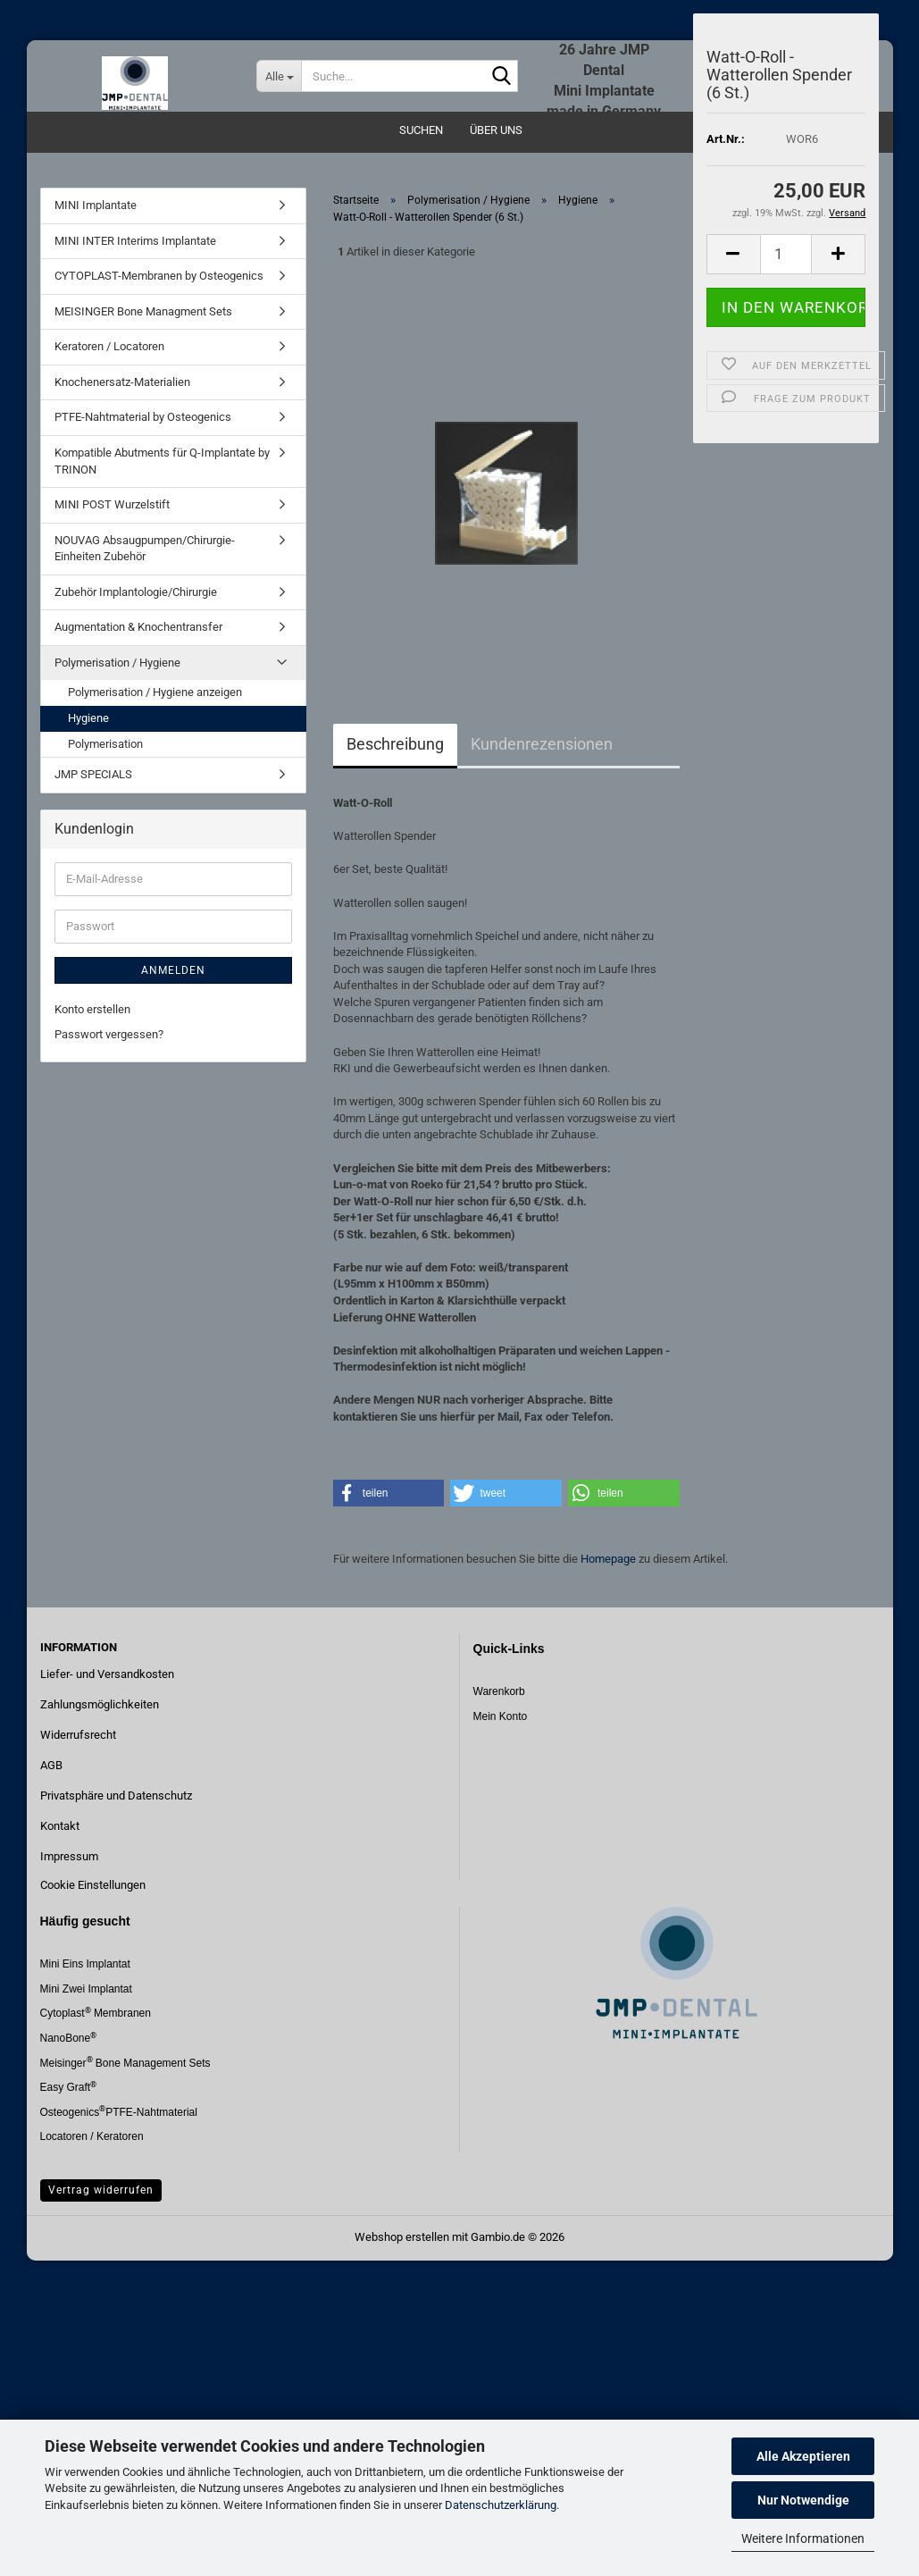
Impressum (69, 1856)
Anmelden (173, 970)
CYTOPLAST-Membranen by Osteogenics (158, 275)
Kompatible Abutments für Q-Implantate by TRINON (162, 461)
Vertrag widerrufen (101, 2190)
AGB (51, 1765)
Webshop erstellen (402, 2237)
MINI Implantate (95, 205)
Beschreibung (395, 743)
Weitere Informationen (803, 2538)
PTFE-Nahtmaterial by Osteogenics (142, 417)
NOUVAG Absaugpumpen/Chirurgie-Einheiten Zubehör (144, 548)
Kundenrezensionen (542, 743)
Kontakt (59, 1826)
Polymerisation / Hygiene (117, 662)
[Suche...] (278, 76)
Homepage (608, 1558)
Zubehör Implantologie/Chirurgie (135, 592)
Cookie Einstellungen (93, 1885)
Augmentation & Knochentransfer (138, 627)
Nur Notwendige (803, 2500)
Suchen (421, 130)
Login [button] (740, 27)
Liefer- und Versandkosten (107, 1674)
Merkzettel (820, 27)
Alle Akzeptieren (803, 2456)
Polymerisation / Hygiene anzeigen (155, 692)
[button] (389, 1493)
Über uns (496, 130)
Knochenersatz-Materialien (122, 382)
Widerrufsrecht (78, 1734)
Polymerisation (105, 744)
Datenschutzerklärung (500, 2505)
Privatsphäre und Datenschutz (116, 1795)
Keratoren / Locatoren (109, 346)
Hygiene (88, 718)
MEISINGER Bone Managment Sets (143, 311)
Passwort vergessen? (108, 1034)
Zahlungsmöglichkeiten (99, 1704)
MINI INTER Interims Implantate (135, 241)
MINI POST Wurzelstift (112, 504)
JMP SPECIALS (93, 774)
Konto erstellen (92, 1009)
